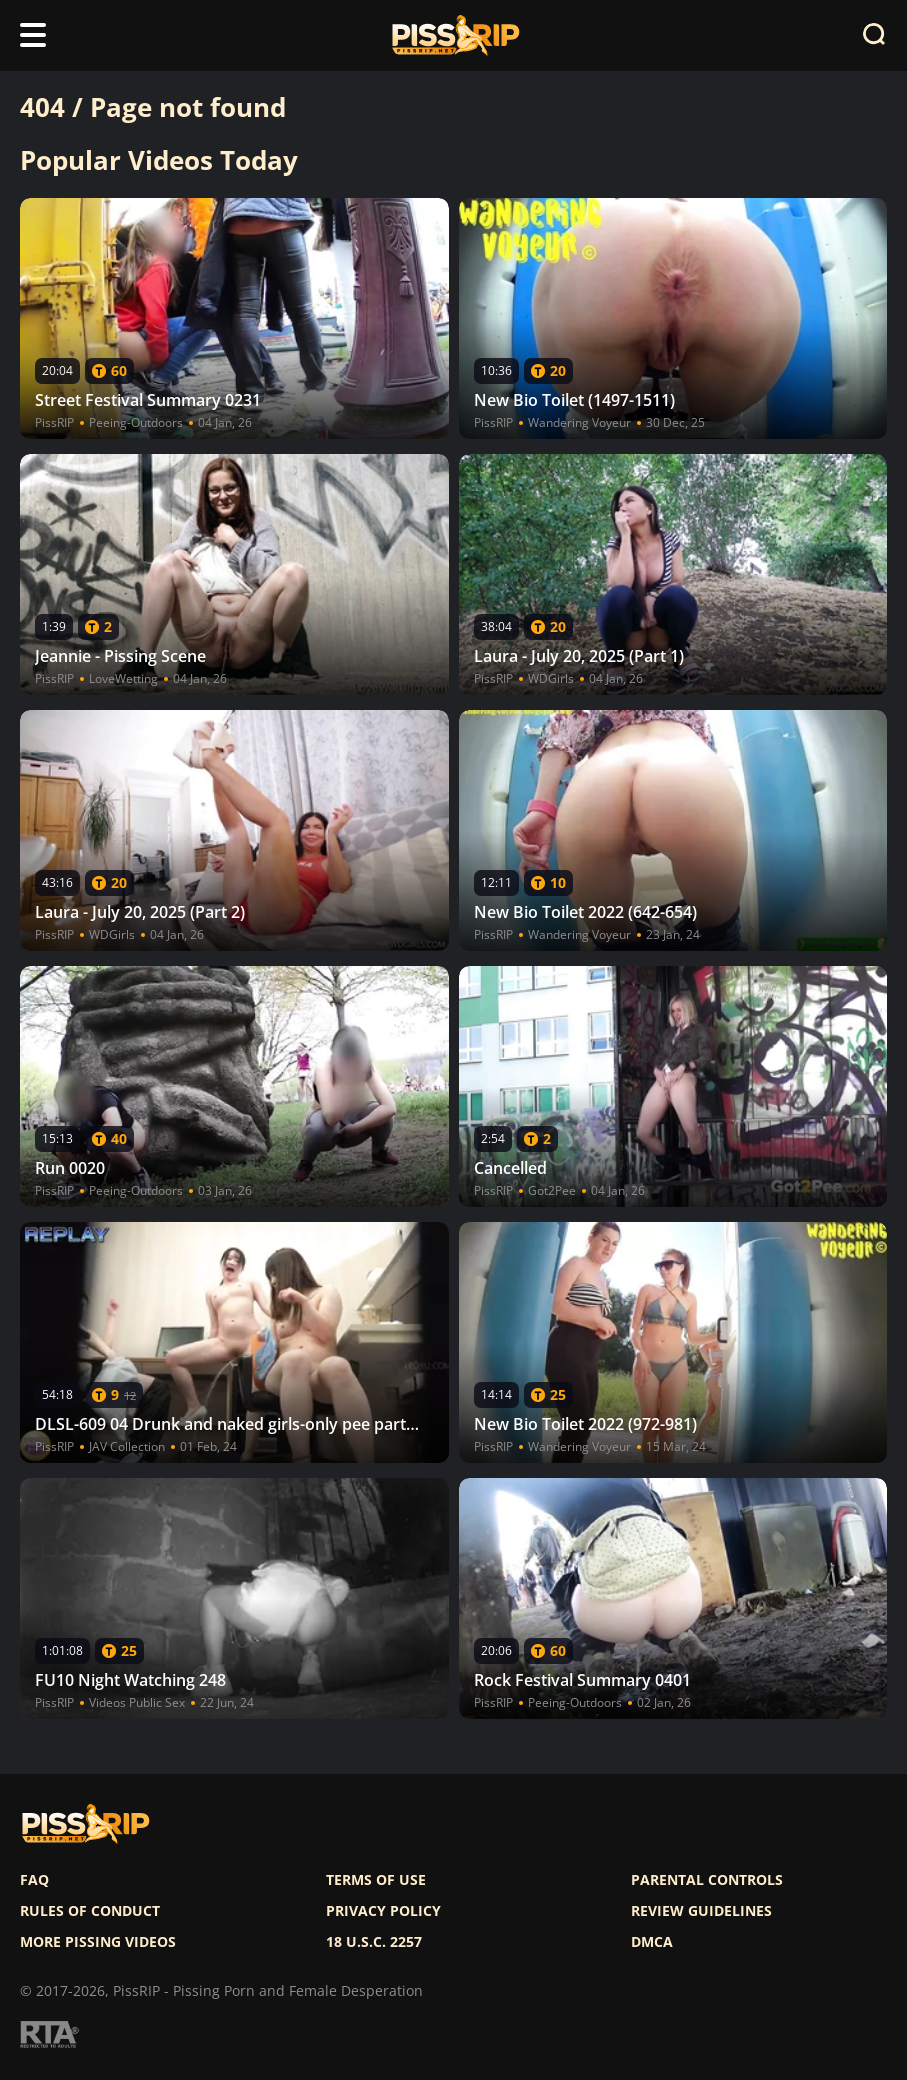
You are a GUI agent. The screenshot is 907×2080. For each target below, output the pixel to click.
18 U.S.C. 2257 (374, 1942)
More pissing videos (98, 1942)
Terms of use (376, 1880)
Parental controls (707, 1880)
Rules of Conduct (90, 1911)
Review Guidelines (701, 1911)
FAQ (34, 1880)
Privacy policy (383, 1911)
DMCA (652, 1942)
